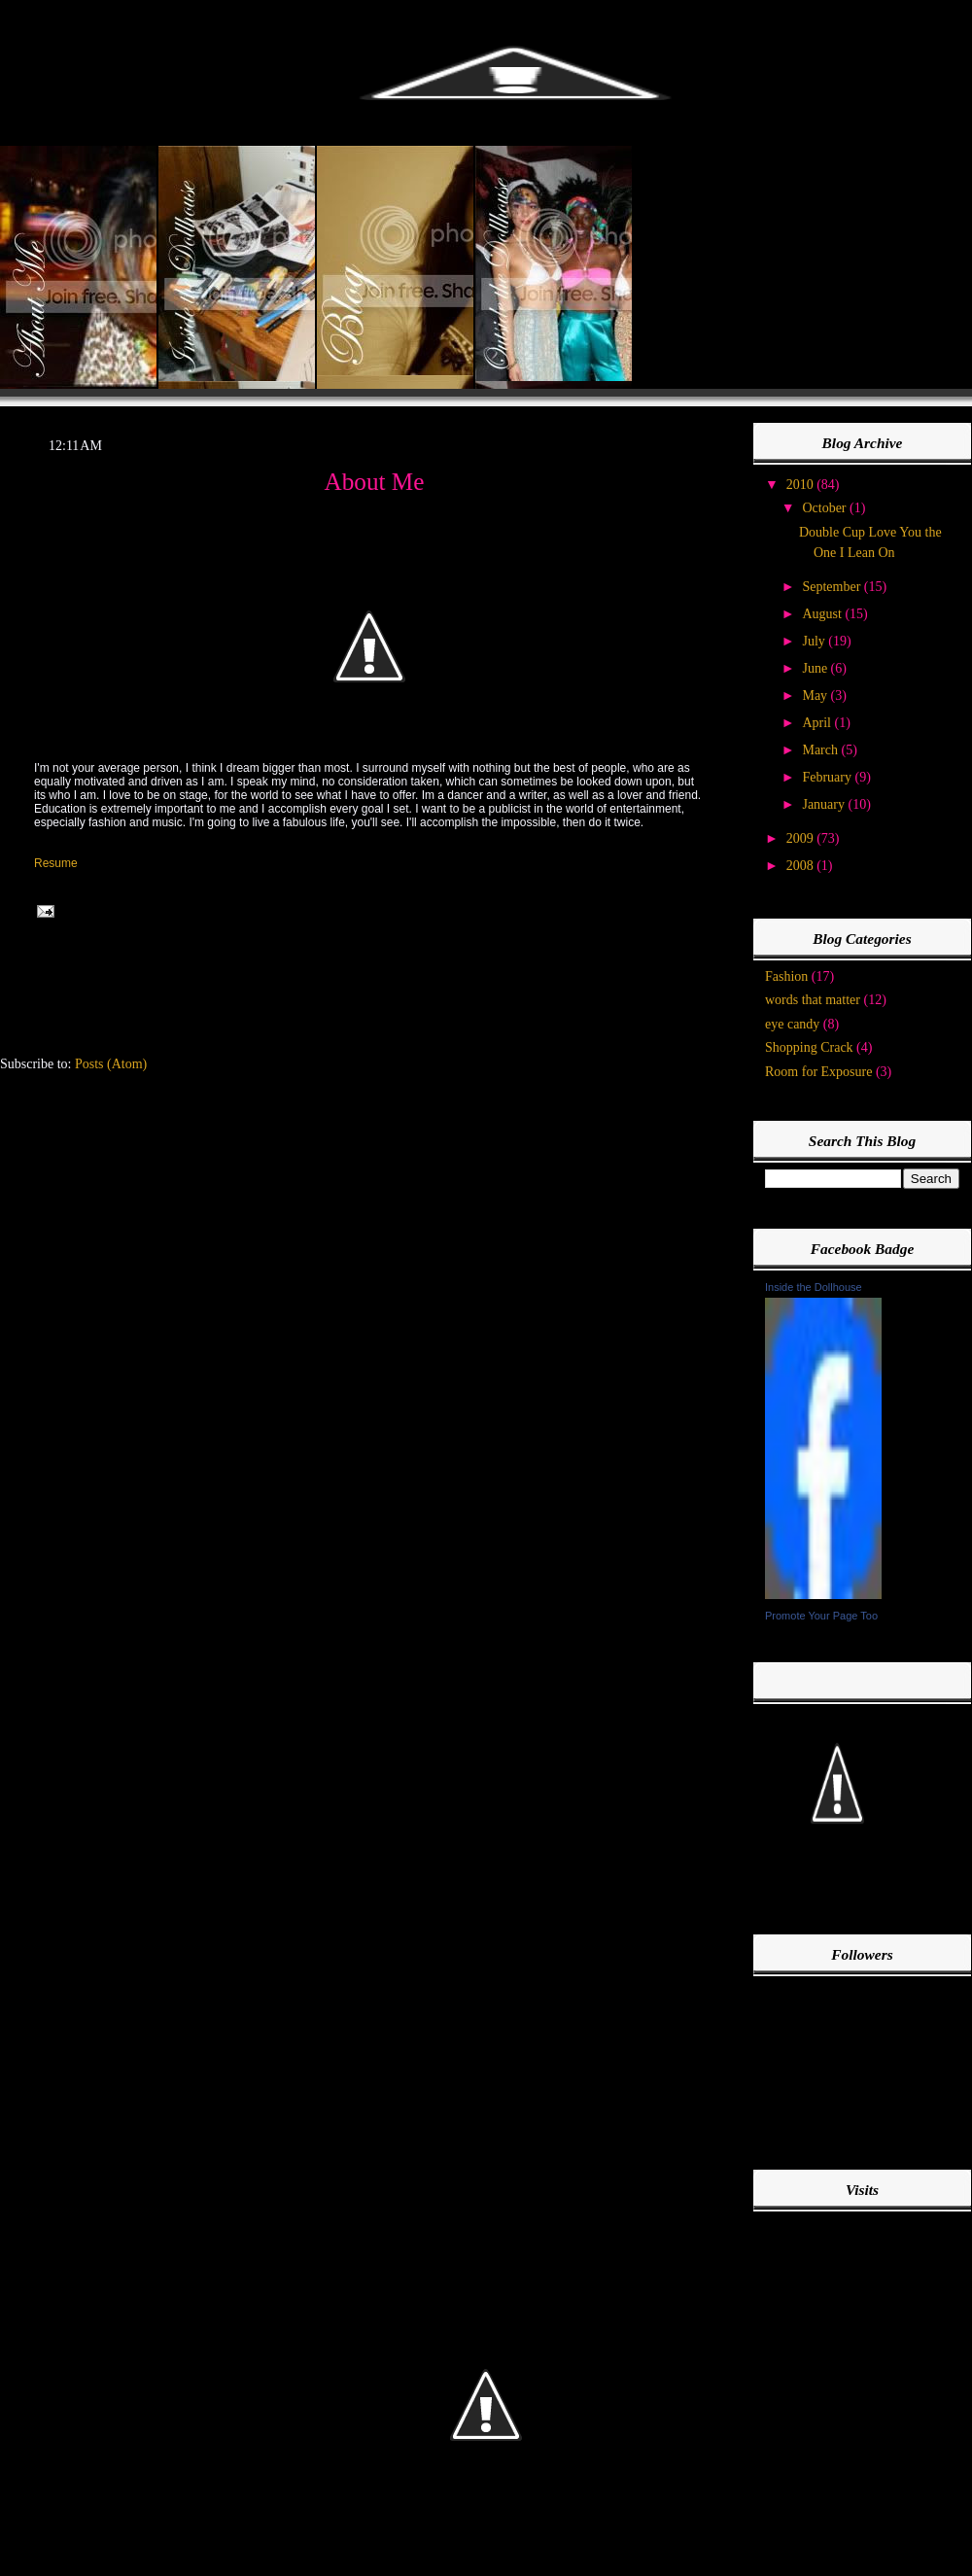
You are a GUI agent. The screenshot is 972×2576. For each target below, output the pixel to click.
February (828, 777)
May (816, 695)
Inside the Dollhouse (813, 1287)
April (818, 722)
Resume (56, 863)
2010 (801, 484)
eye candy (792, 1024)
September (832, 586)
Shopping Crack (809, 1047)
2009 (801, 838)
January (825, 804)
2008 (801, 865)
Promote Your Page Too (821, 1615)
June (816, 668)
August (823, 614)
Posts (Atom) (111, 1064)
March (821, 750)
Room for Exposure (818, 1071)
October (826, 508)
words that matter (812, 999)
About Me (375, 482)
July (815, 641)
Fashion (786, 976)
